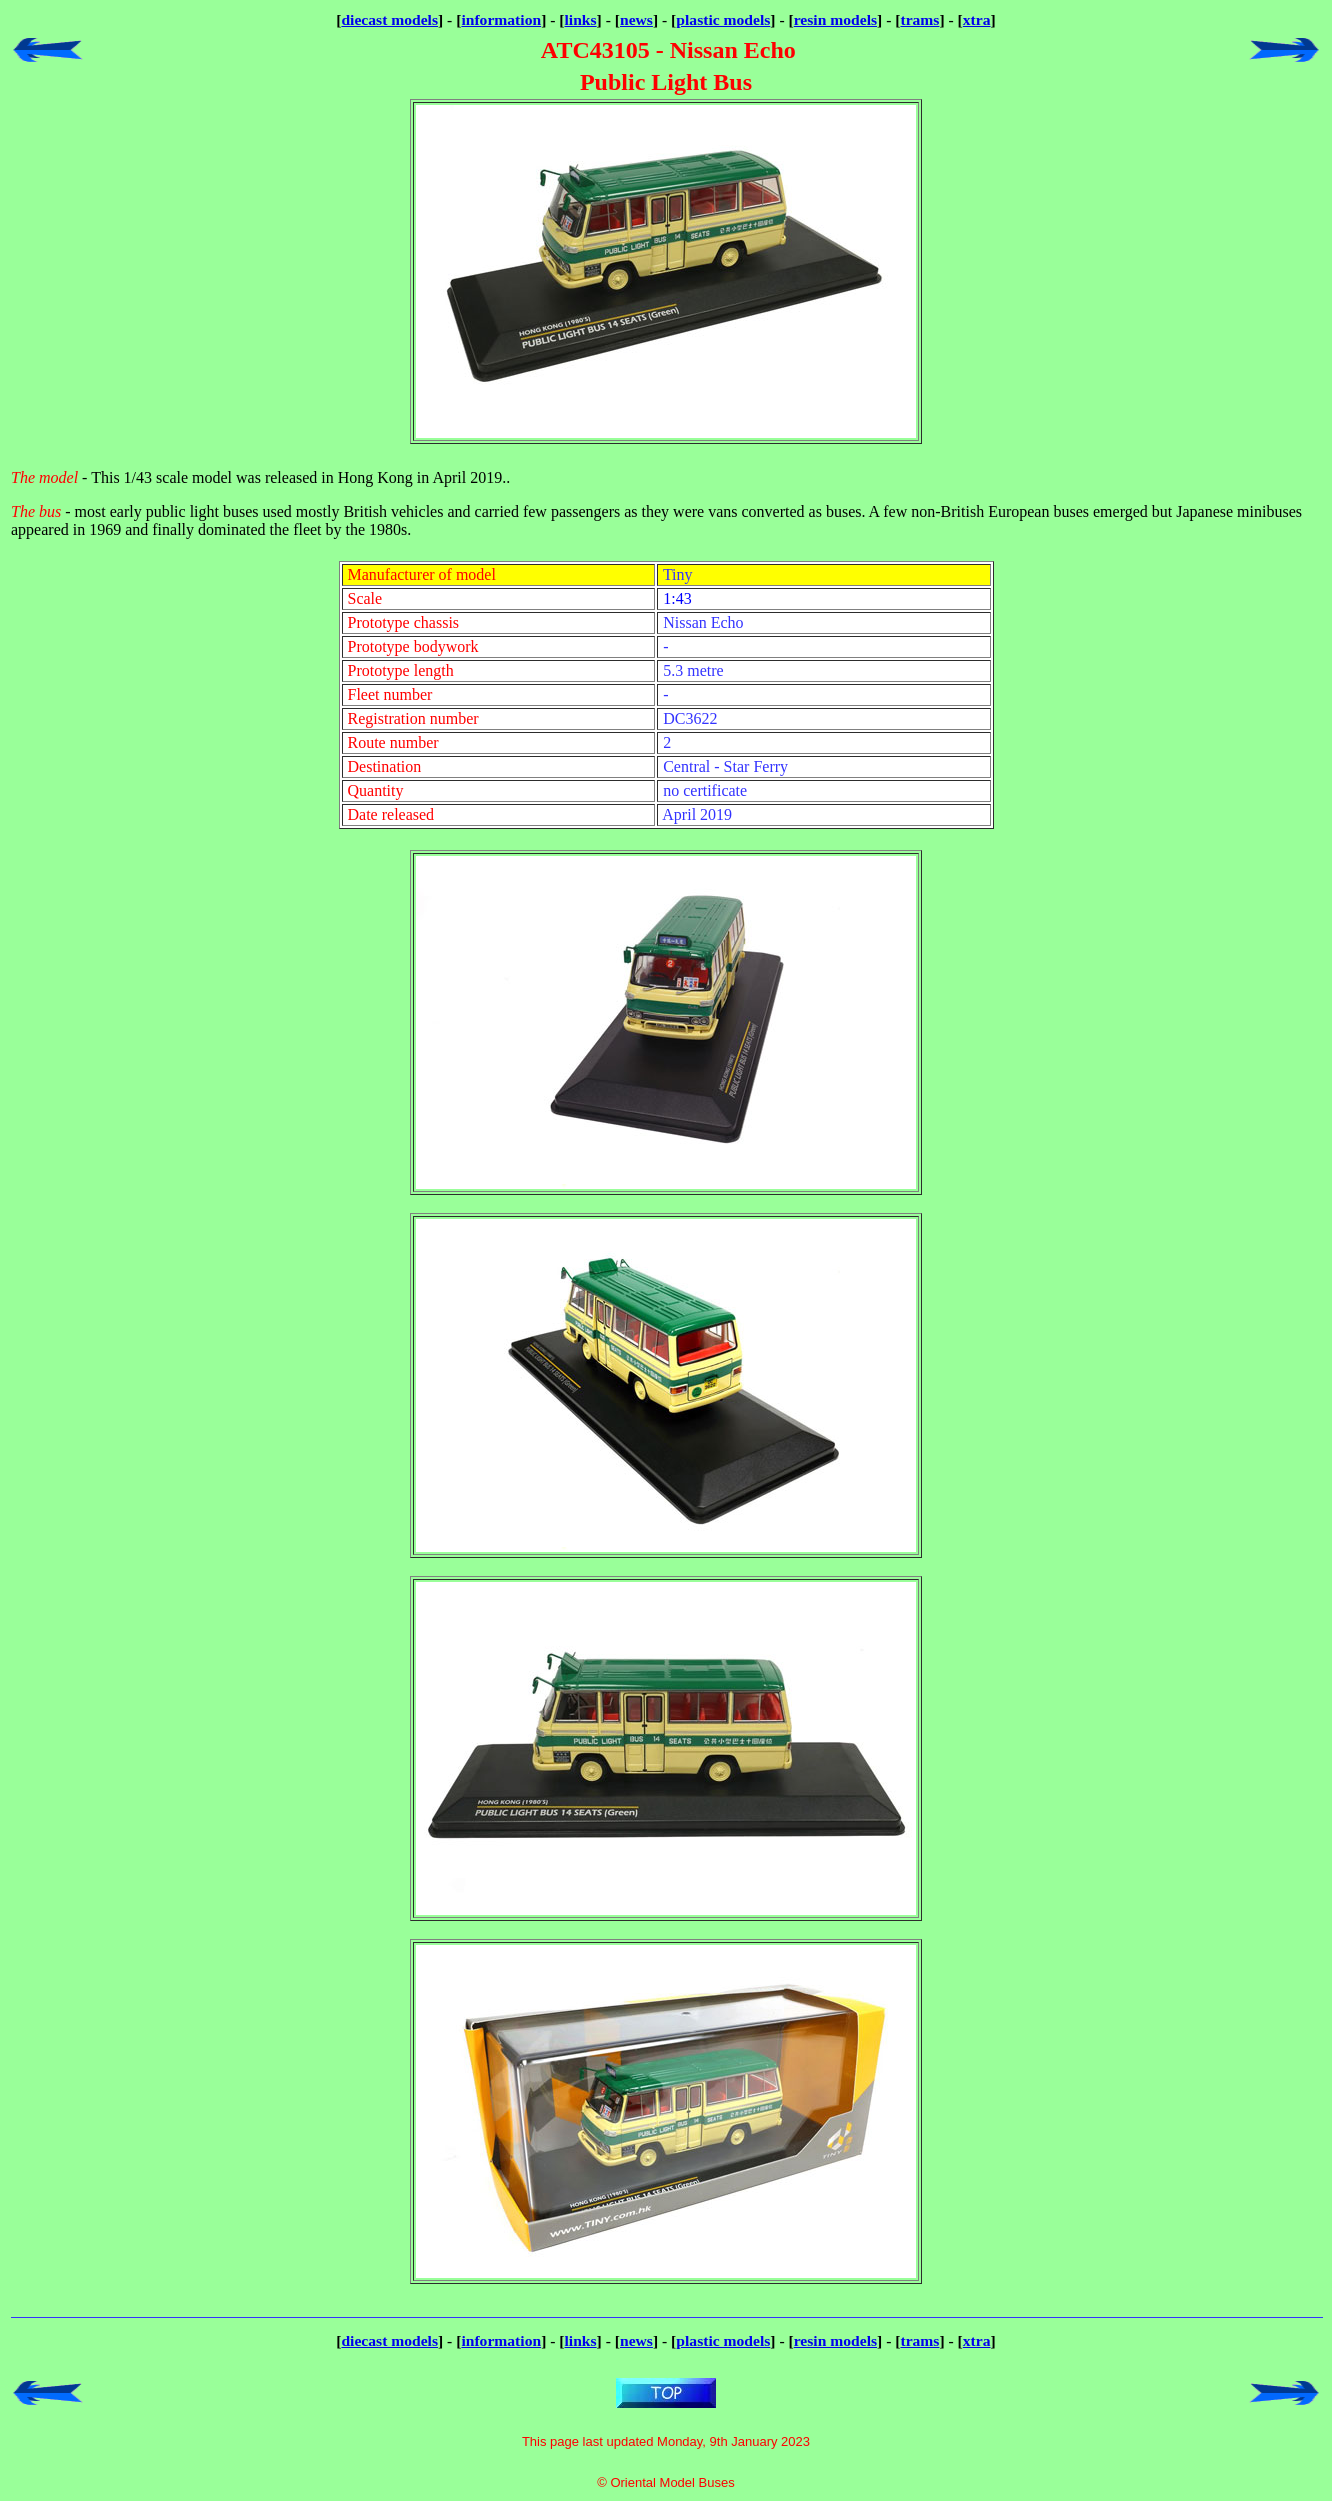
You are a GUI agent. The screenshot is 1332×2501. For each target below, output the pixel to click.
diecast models (389, 19)
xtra (977, 19)
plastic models (723, 19)
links (581, 19)
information (501, 19)
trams (919, 19)
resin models (835, 19)
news (636, 19)
